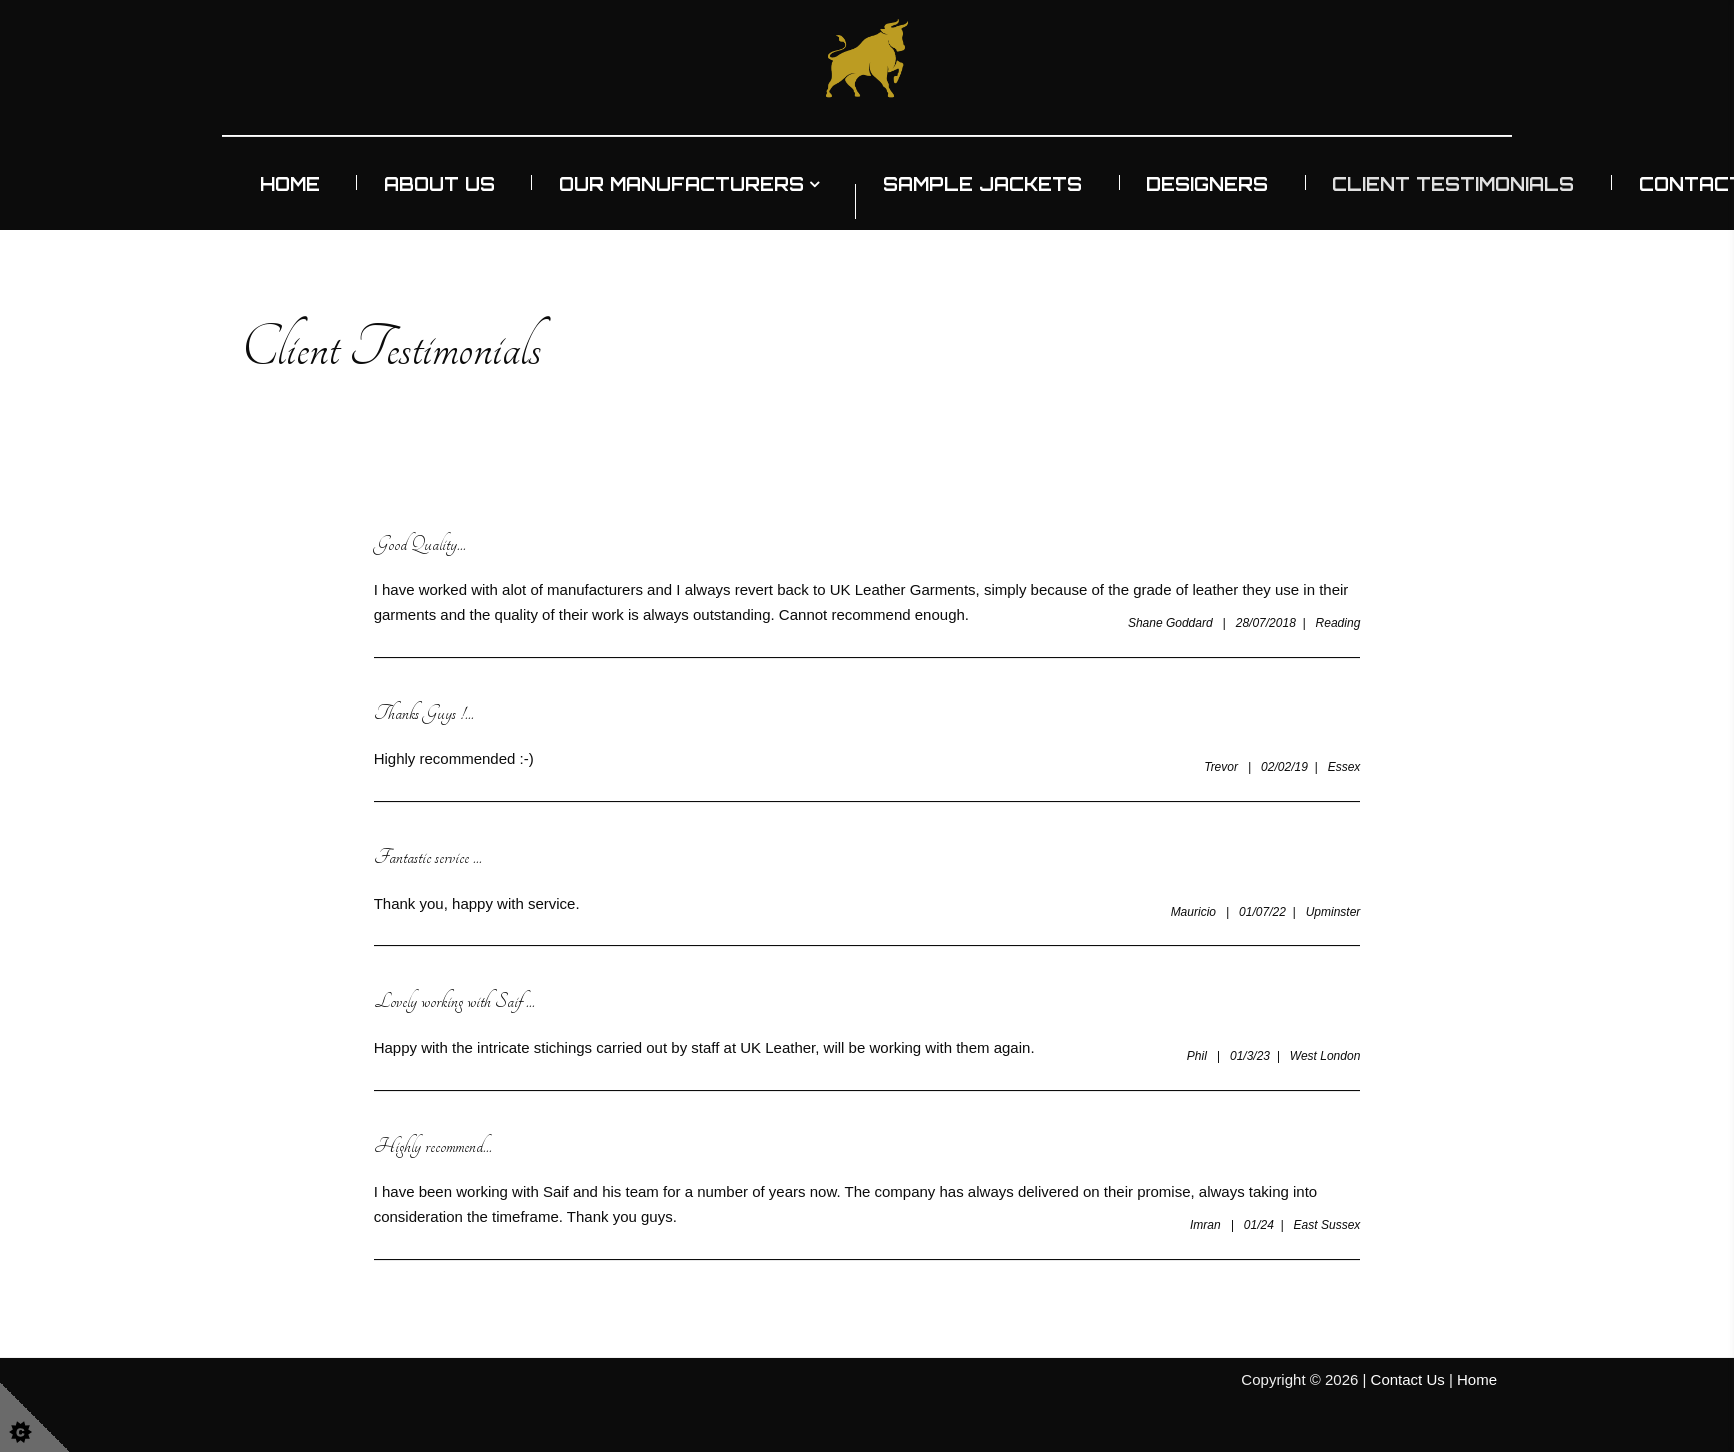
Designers (1207, 184)
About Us (439, 184)
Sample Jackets (982, 184)
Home (290, 184)
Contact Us (1408, 1379)
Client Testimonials (1453, 184)
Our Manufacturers (681, 184)
